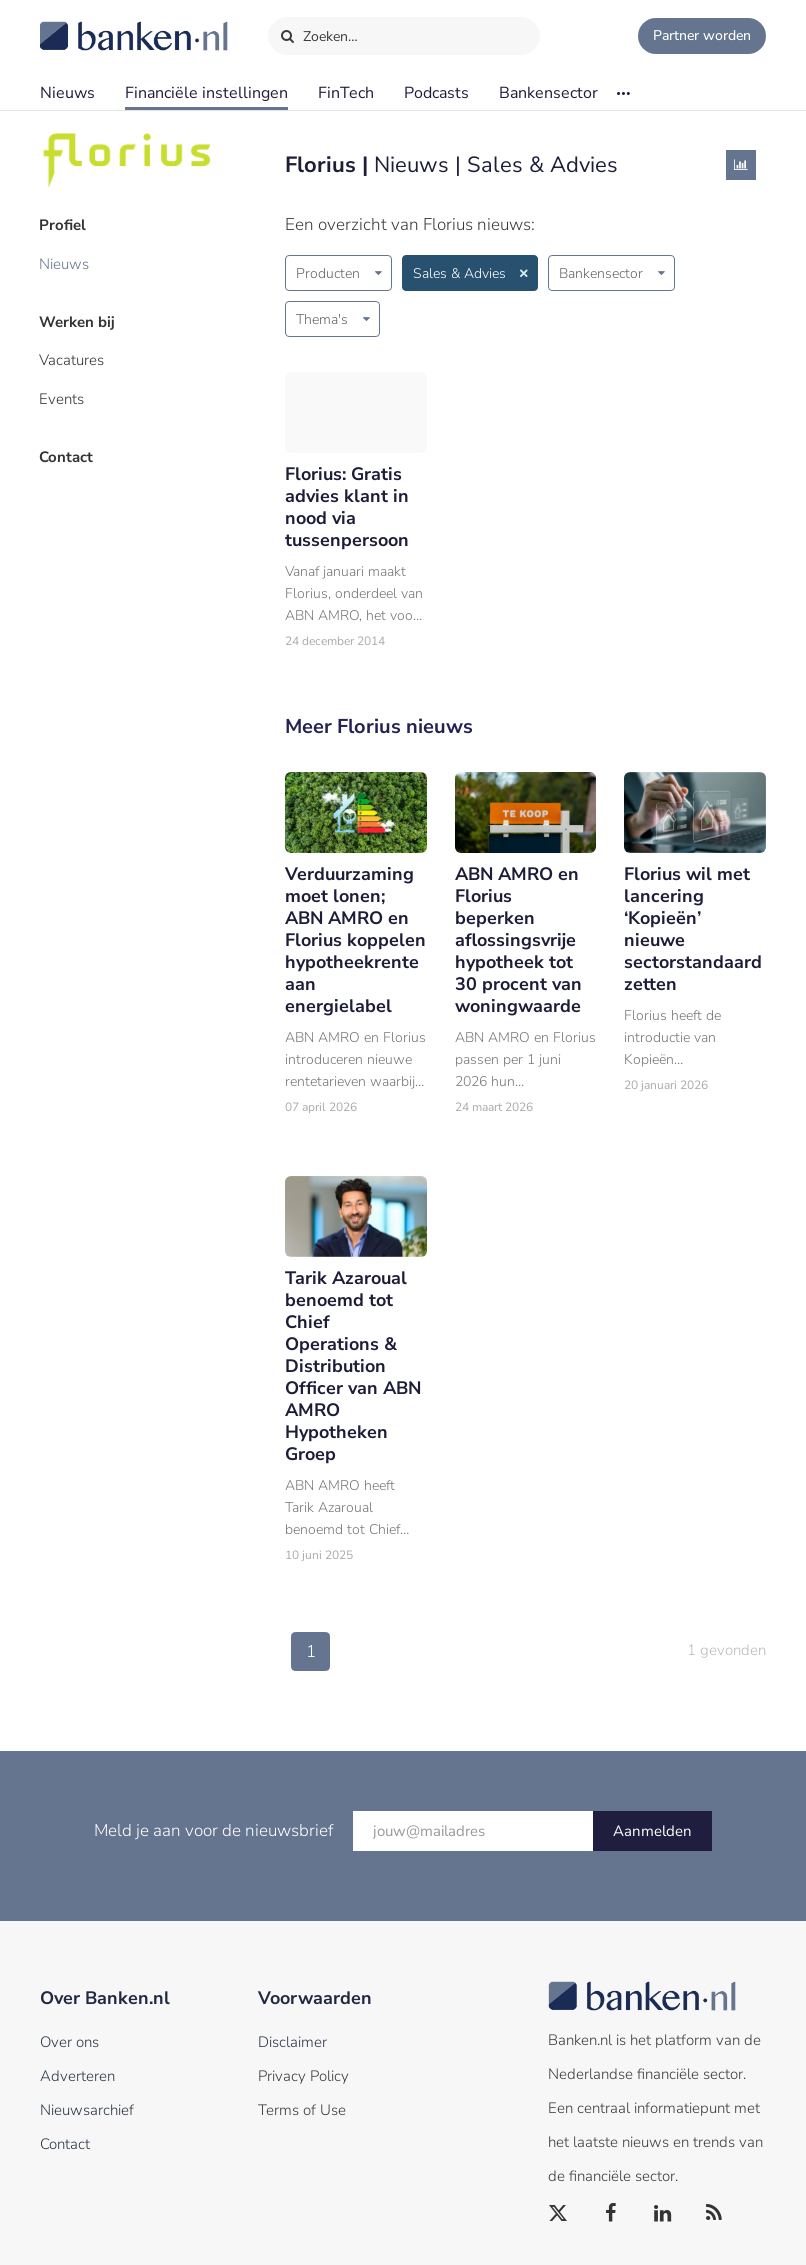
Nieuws (67, 93)
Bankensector (548, 93)
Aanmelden (652, 1831)
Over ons (69, 2042)
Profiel (63, 225)
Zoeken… (318, 32)
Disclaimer (292, 2042)
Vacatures (72, 359)
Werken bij (78, 321)
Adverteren (77, 2076)
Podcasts (436, 93)
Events (62, 397)
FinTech (346, 93)
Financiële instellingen (206, 93)
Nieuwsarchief (87, 2110)
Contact (67, 455)
